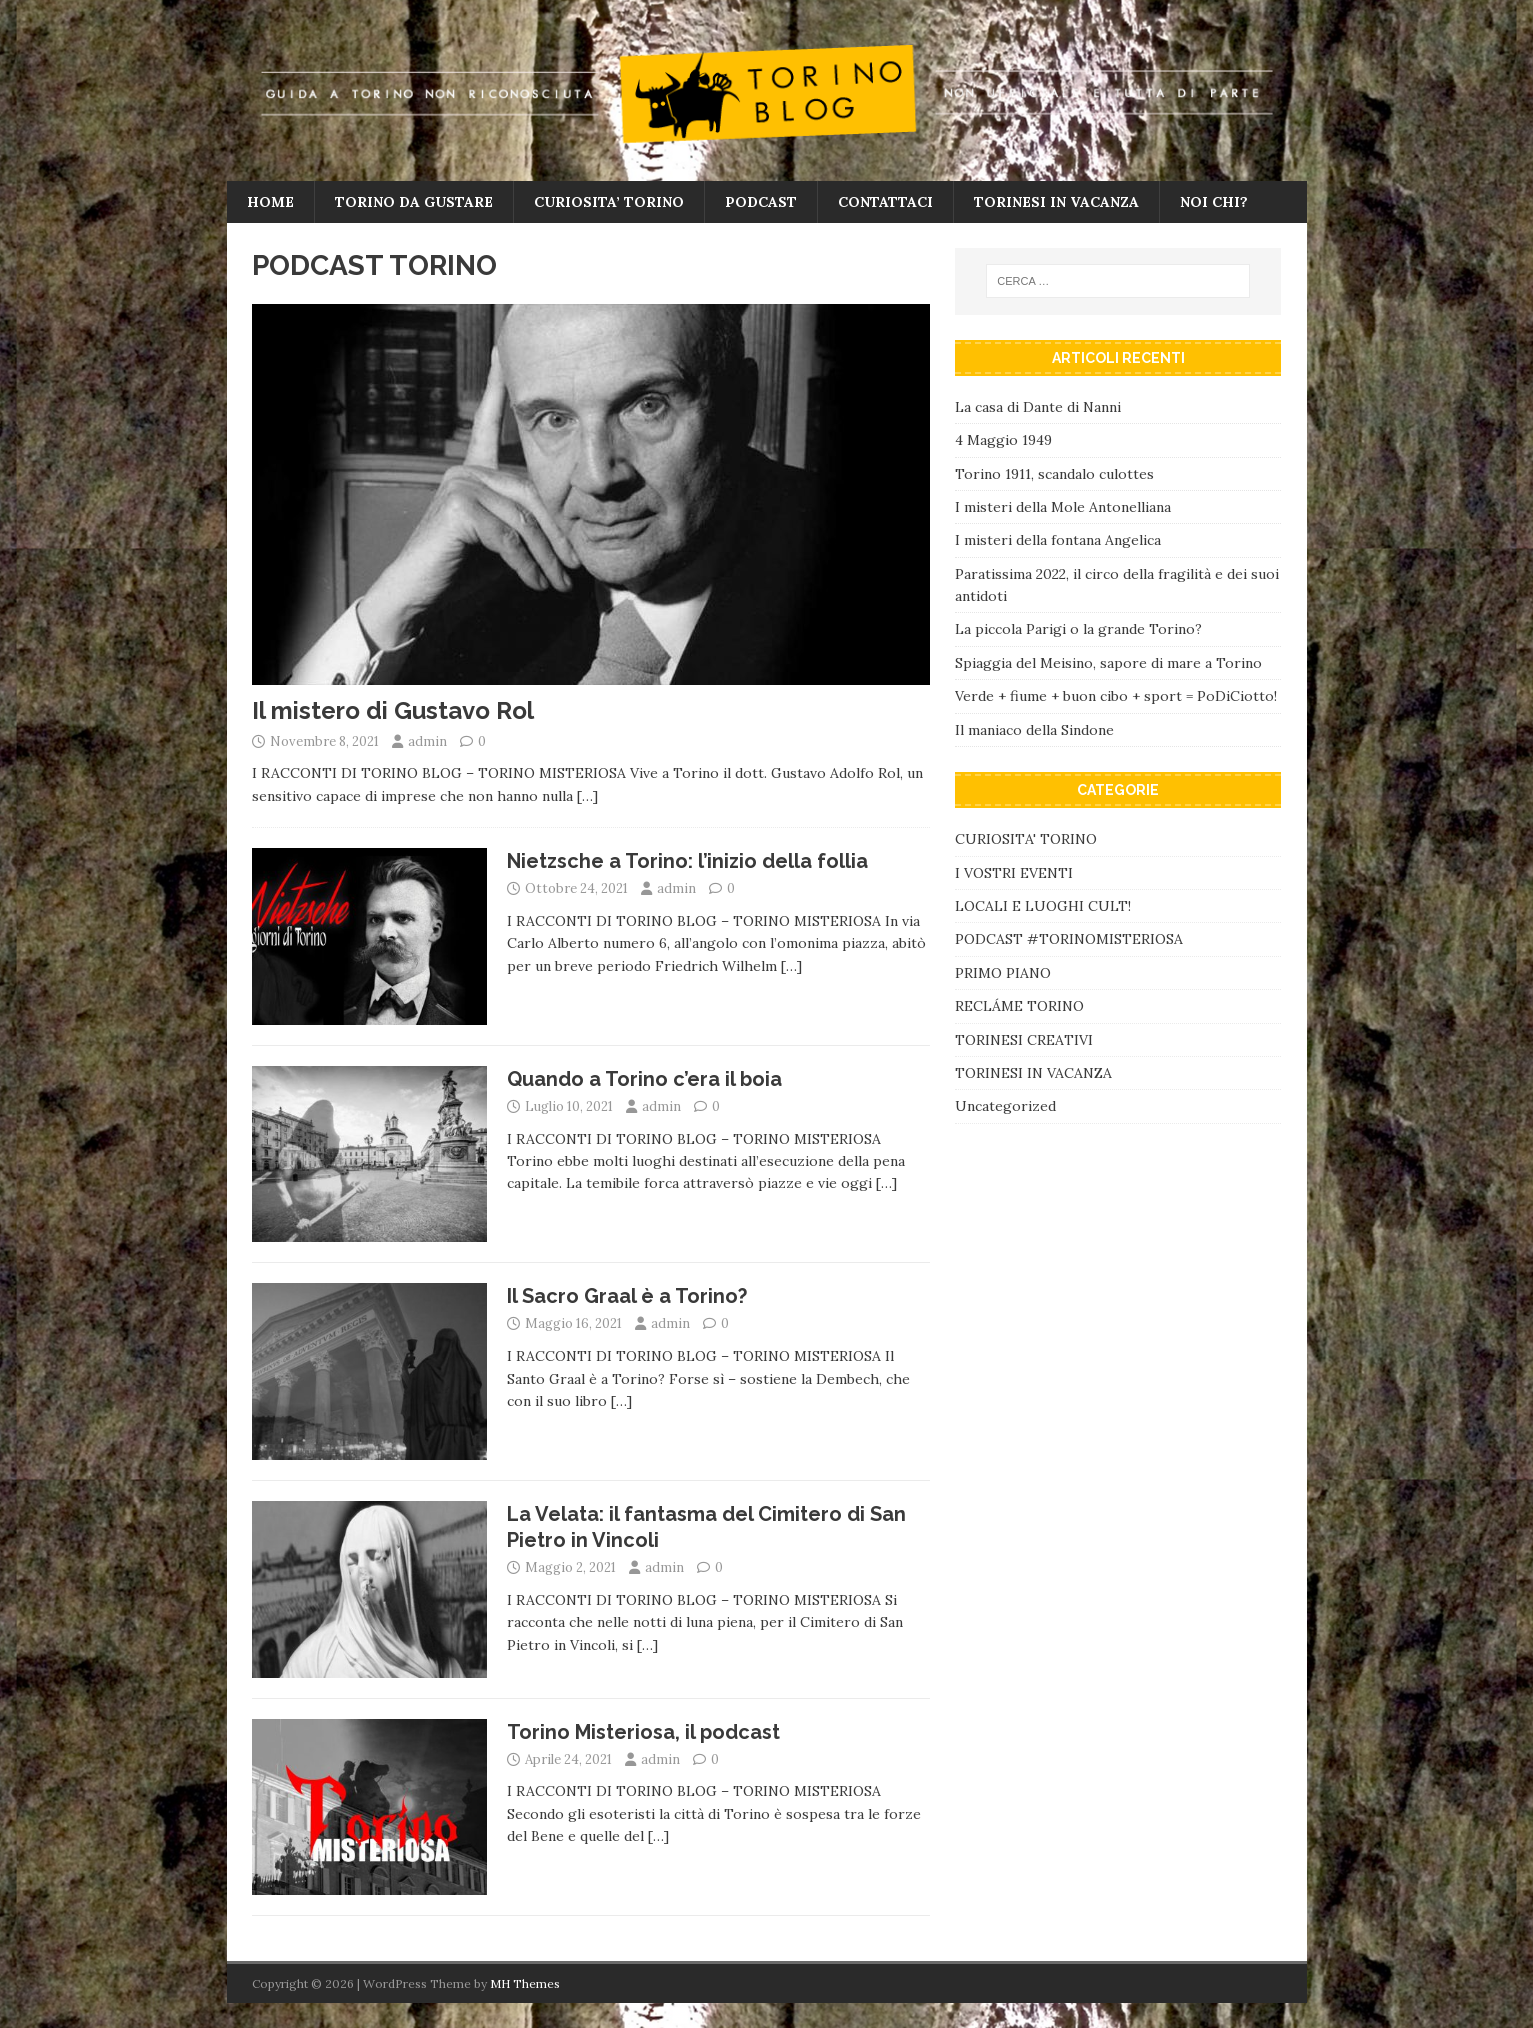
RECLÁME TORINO (1019, 1006)
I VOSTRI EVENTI (1014, 873)
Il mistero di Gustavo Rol (393, 710)
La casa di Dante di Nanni (1038, 407)
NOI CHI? (1214, 202)
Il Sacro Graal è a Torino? (627, 1296)
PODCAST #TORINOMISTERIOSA (1069, 939)
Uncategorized (1005, 1106)
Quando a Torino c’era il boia (644, 1079)
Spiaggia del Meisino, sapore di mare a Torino (1110, 663)
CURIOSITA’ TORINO (609, 202)
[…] (587, 796)
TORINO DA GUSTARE (414, 202)
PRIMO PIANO (1003, 973)
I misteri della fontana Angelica (1058, 540)
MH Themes (525, 1983)
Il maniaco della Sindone (1034, 730)
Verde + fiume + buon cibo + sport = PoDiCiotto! (1116, 696)
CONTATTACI (885, 202)
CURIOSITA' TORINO (1026, 839)
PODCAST (761, 202)
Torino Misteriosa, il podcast (643, 1732)
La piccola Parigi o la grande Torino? (1078, 629)
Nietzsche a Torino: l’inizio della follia (687, 861)
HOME (270, 202)
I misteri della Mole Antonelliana (1063, 507)
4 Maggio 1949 (1003, 440)
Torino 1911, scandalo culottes (1054, 474)
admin (427, 741)
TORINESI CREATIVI (1024, 1040)
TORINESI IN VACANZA (1056, 202)
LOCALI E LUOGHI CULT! (1043, 906)
